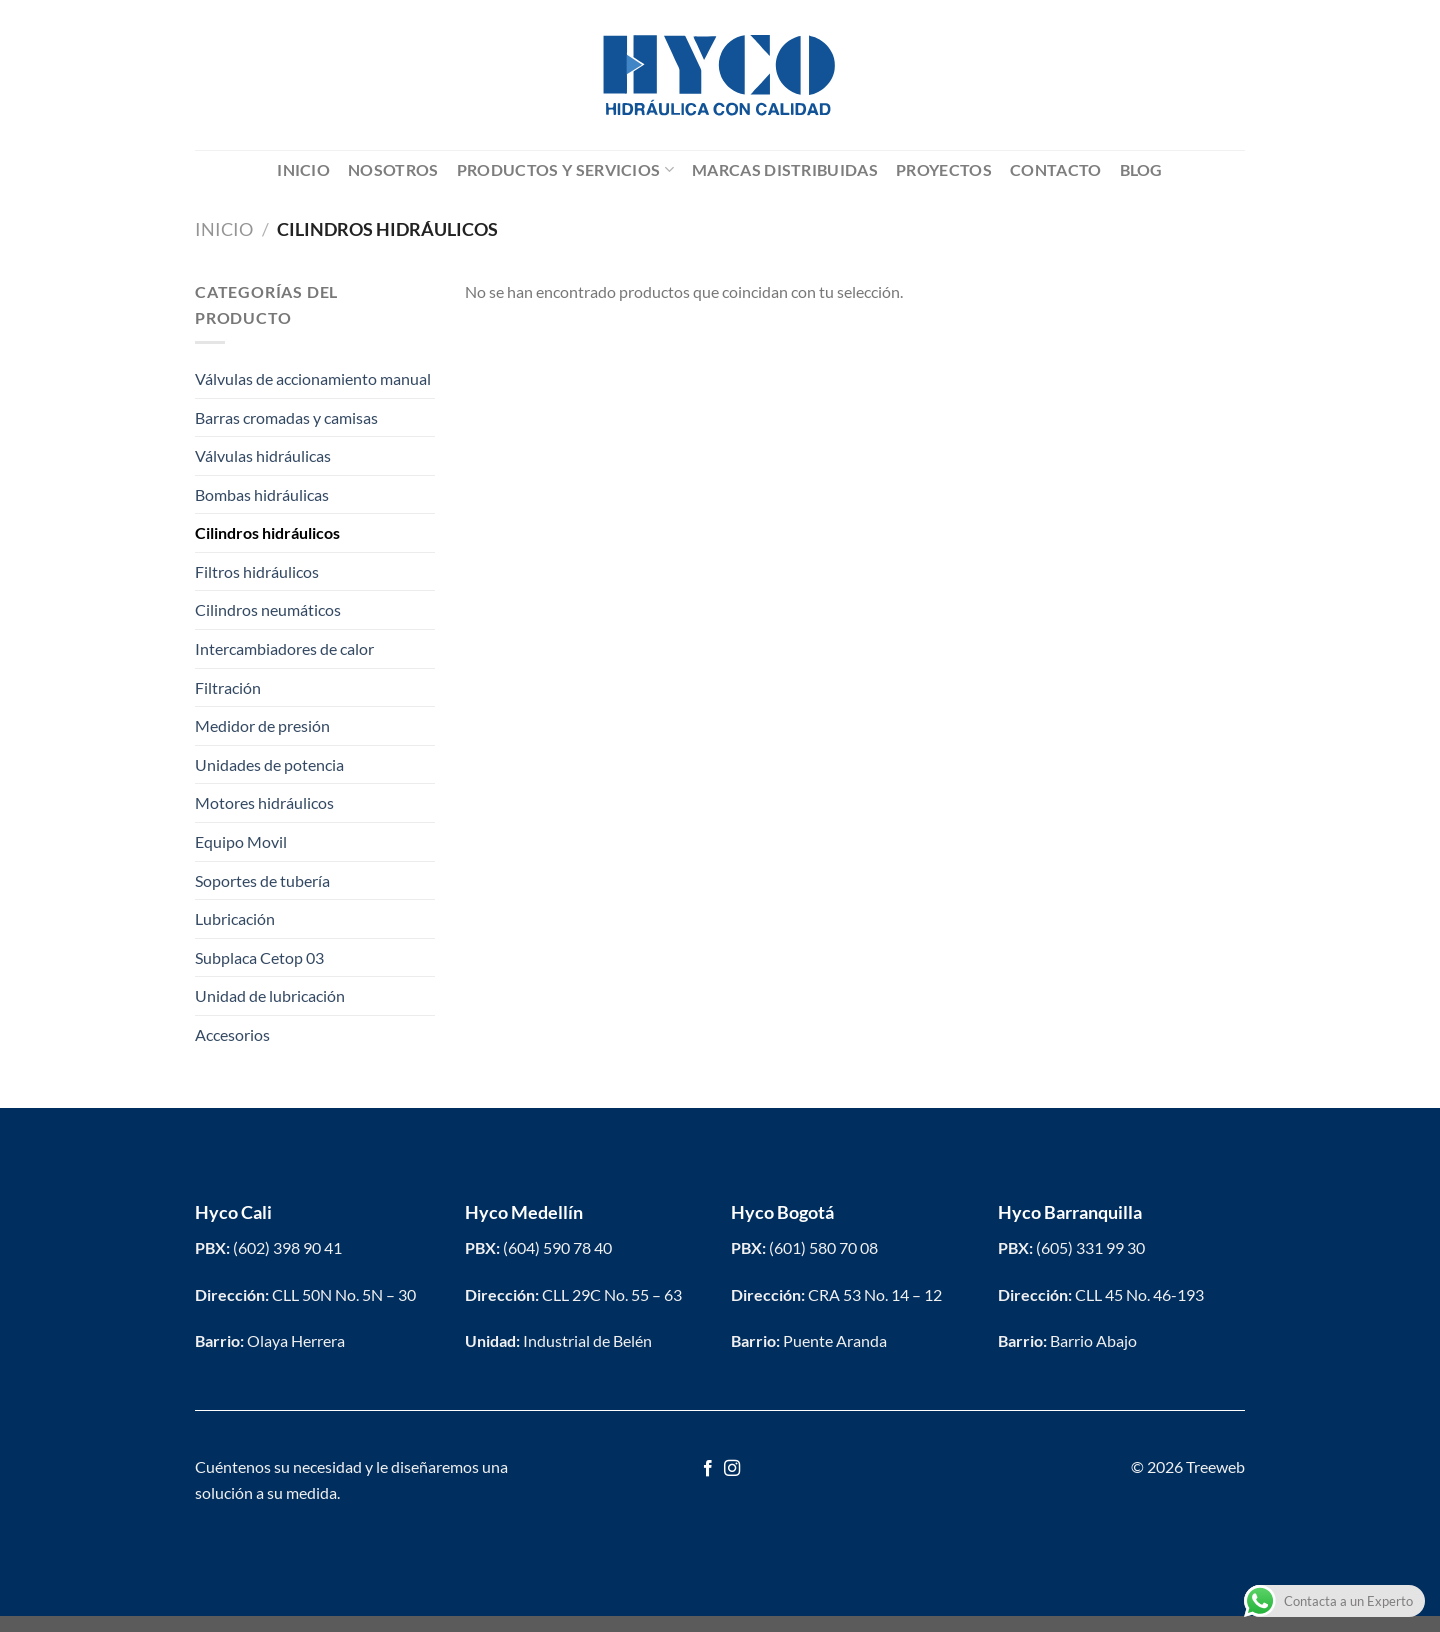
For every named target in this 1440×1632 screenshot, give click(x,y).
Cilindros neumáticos (268, 609)
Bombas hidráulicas (262, 494)
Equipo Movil (241, 841)
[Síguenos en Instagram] (732, 1469)
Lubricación (235, 918)
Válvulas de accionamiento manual (313, 378)
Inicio (303, 169)
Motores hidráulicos (264, 802)
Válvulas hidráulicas (263, 455)
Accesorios (232, 1034)
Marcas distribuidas (785, 169)
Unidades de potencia (269, 764)
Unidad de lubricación (270, 995)
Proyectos (944, 169)
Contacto (1056, 169)
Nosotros (393, 169)
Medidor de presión (262, 725)
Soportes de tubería (262, 880)
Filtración (228, 687)
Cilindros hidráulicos (267, 532)
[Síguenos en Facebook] (708, 1469)
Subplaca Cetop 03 (259, 957)
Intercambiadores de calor (284, 648)
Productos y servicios (565, 170)
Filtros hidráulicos (257, 571)
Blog (1141, 169)
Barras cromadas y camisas (286, 417)
